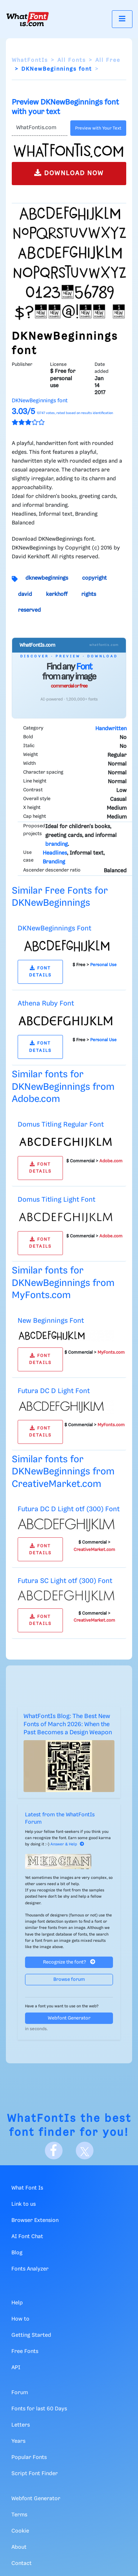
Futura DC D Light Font (54, 1391)
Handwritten (111, 729)
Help (17, 2303)
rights (88, 594)
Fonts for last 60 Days (39, 2409)
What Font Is (27, 2188)
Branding (54, 862)
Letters (20, 2425)
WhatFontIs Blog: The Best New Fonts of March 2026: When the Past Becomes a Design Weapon (68, 1724)
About (18, 2547)
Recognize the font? (69, 1962)
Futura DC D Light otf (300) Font (69, 1509)
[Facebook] (54, 2150)
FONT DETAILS (40, 972)
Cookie (20, 2531)
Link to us (23, 2204)
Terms (19, 2515)
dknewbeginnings (46, 578)
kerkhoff (56, 594)
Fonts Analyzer (30, 2269)
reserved (29, 610)
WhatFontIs (30, 60)
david (25, 594)
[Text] (39, 128)
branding (56, 844)
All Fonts (71, 60)
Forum (19, 2393)
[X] (84, 2150)
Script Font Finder (34, 2474)
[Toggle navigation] (122, 19)
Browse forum (69, 1979)
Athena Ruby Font (46, 1003)
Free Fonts (24, 2351)
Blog (16, 2253)
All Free (107, 60)
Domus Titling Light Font (56, 1199)
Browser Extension (35, 2220)
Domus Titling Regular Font (61, 1124)
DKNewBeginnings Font (54, 928)
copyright (94, 578)
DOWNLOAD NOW (69, 173)
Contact (21, 2563)
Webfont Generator (69, 2018)
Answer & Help (67, 1844)
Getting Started (31, 2335)
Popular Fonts (29, 2457)
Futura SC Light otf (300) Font (65, 1580)
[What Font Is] (28, 19)
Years (18, 2441)
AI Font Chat (27, 2237)
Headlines (55, 853)
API (15, 2368)
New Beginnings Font (51, 1320)
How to (20, 2319)
